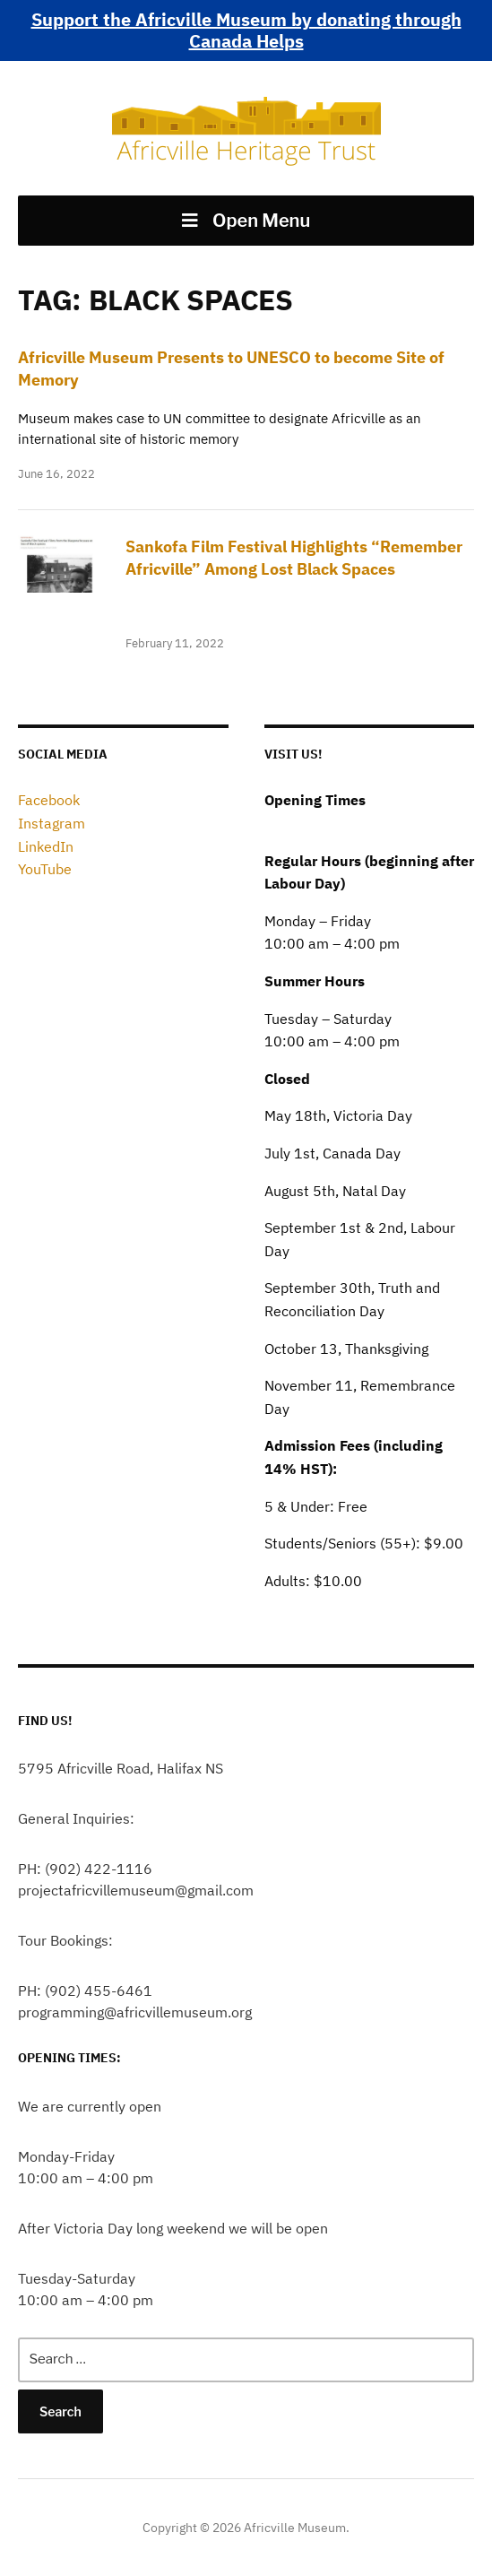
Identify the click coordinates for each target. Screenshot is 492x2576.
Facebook (49, 800)
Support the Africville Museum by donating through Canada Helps (246, 30)
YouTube (45, 869)
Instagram (51, 823)
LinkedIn (45, 846)
